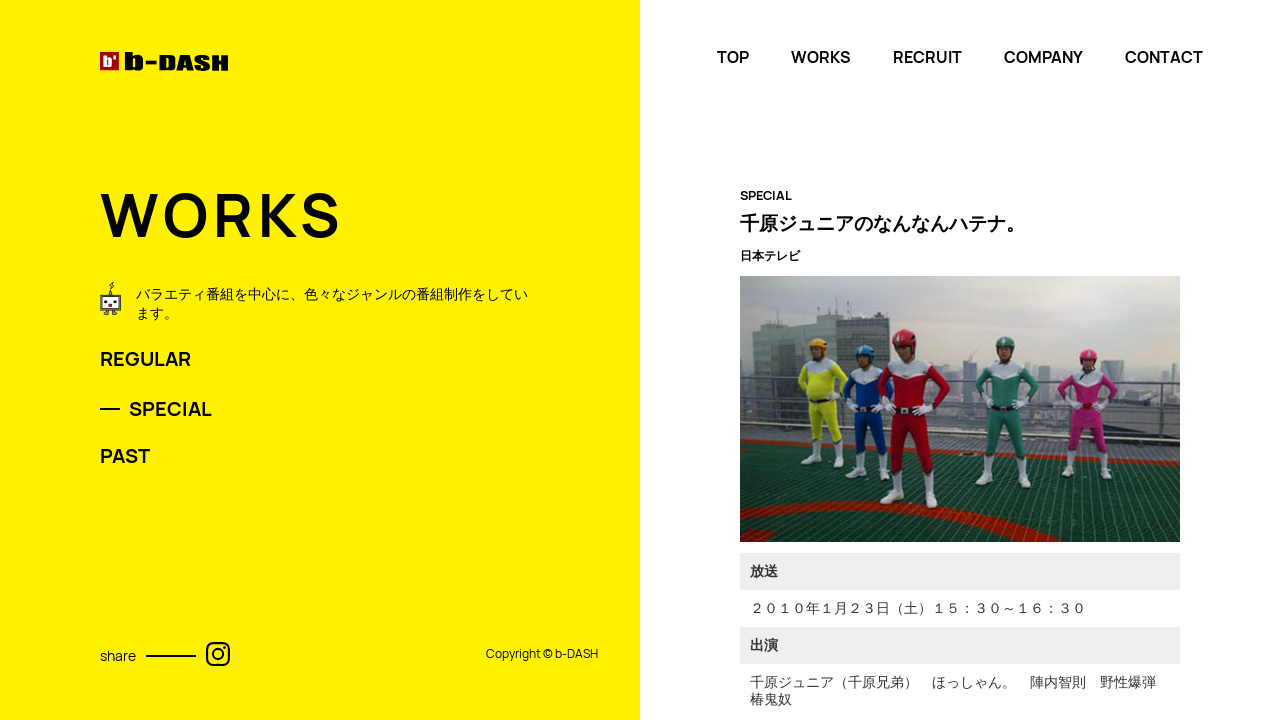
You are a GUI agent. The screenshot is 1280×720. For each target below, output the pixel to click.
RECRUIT (927, 57)
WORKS (821, 57)
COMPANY (1043, 57)
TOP (733, 57)
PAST (125, 456)
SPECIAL (170, 409)
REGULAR (145, 359)
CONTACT (1164, 57)
